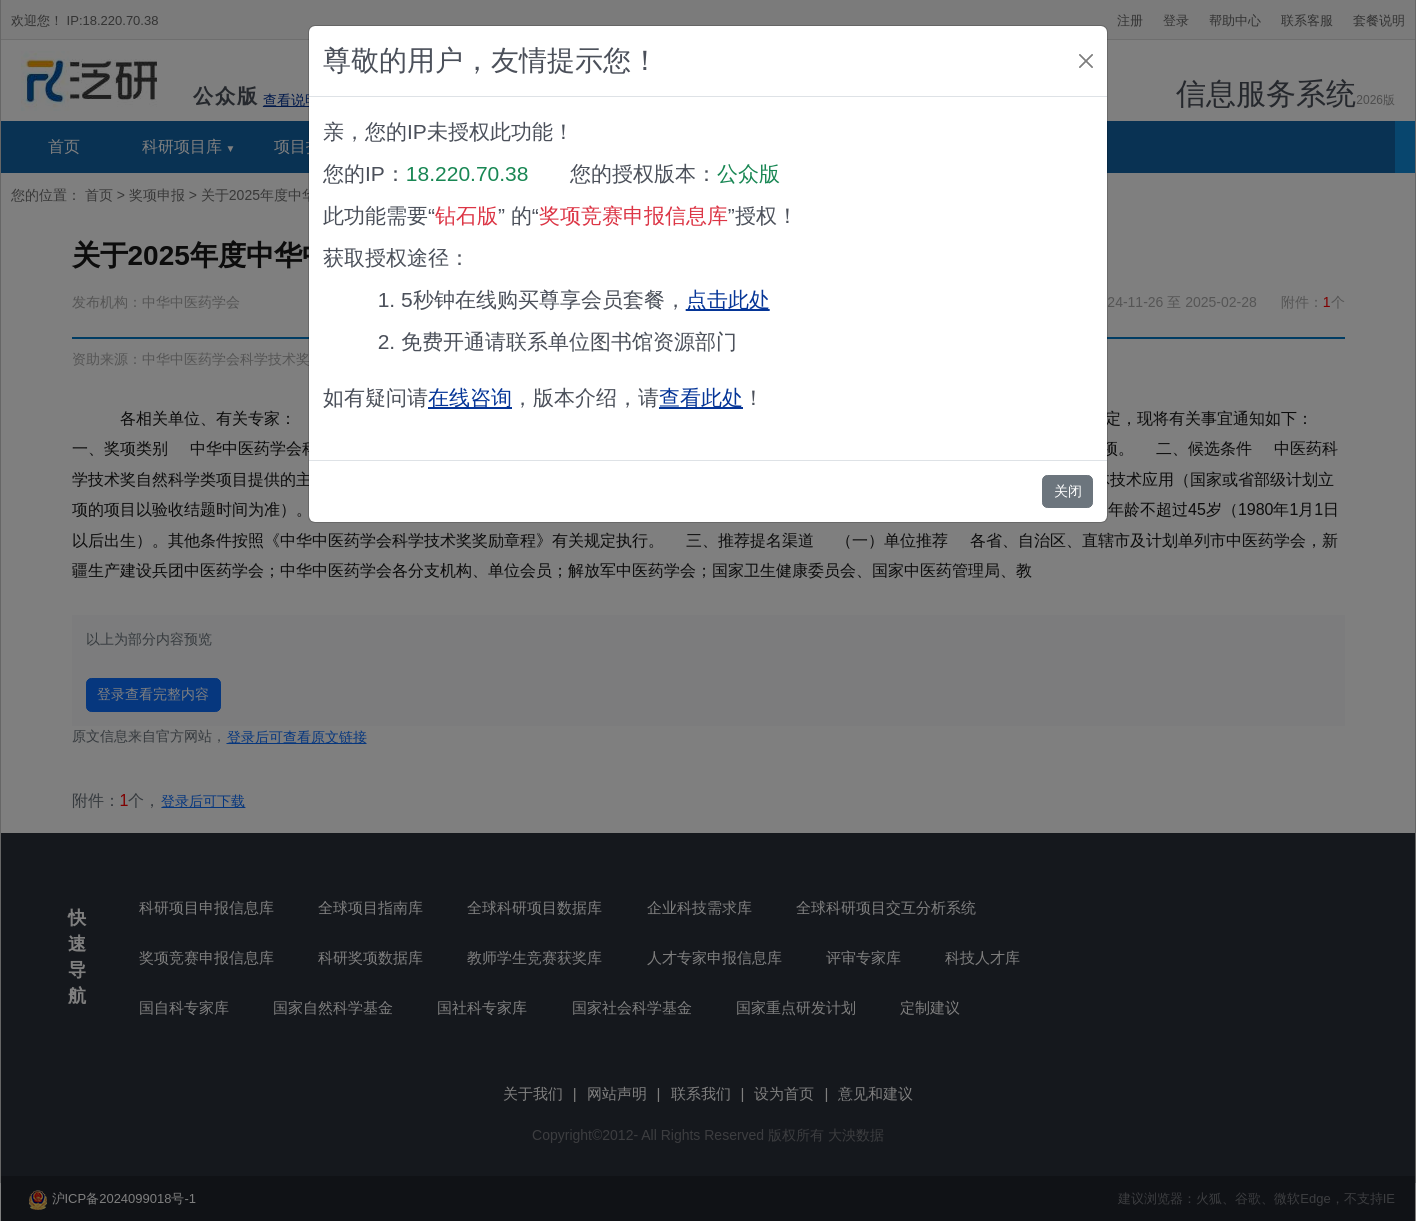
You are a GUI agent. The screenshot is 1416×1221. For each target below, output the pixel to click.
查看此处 (701, 397)
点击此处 (728, 299)
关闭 (1068, 491)
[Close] (1086, 61)
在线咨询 (470, 397)
